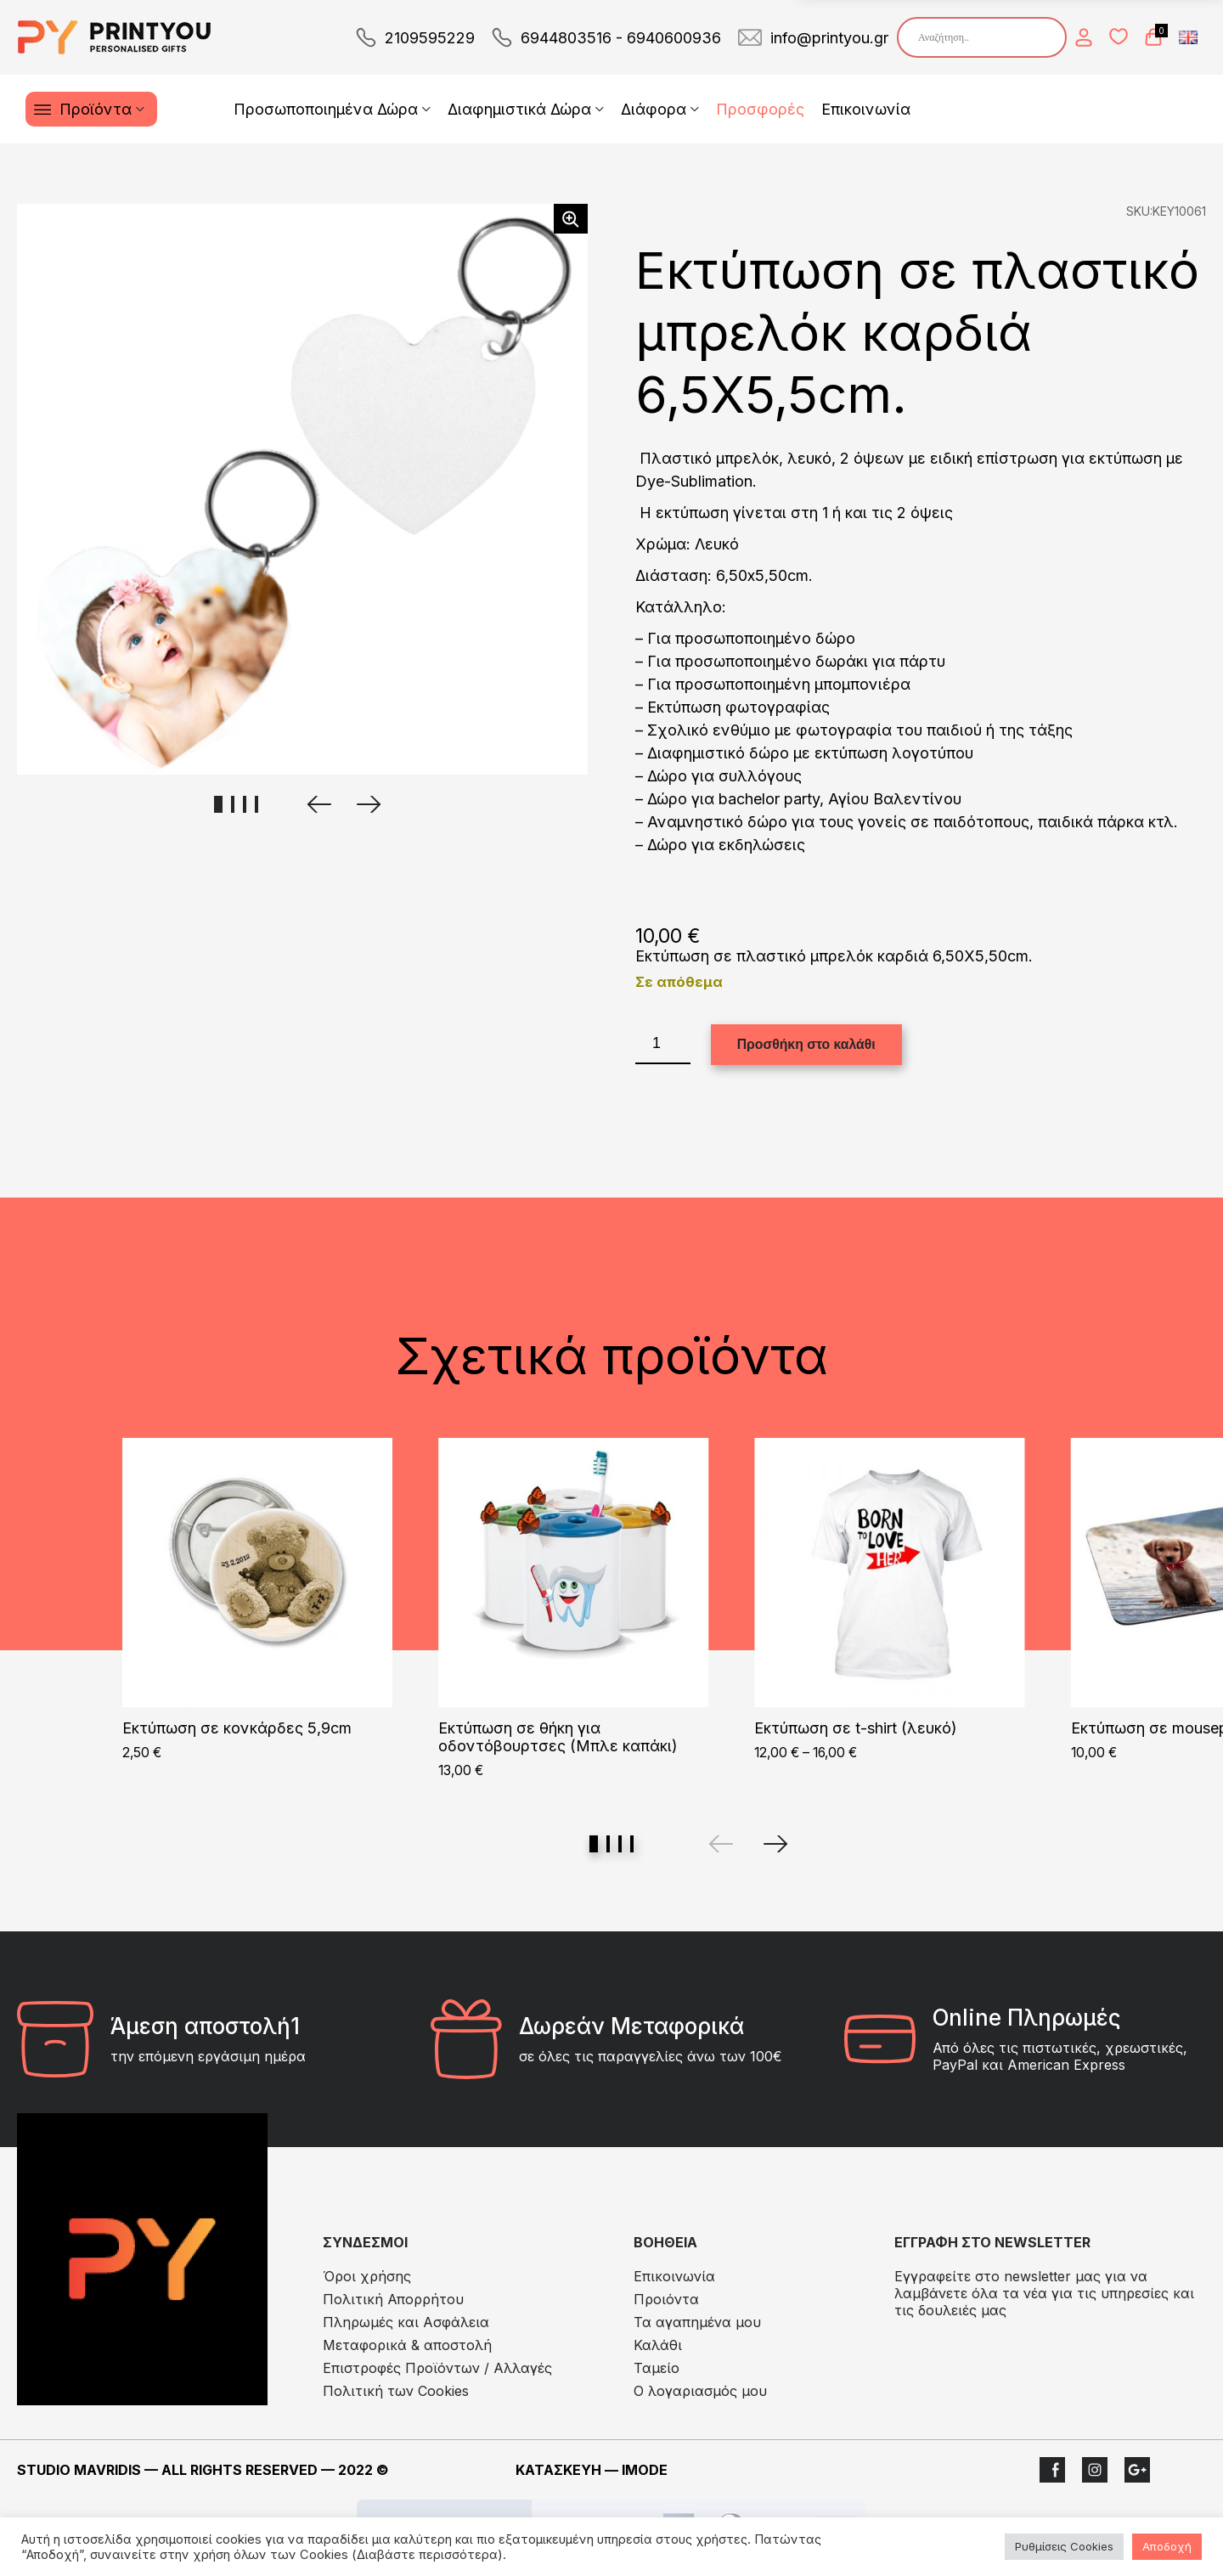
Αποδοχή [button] (1167, 2546)
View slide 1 (593, 1843)
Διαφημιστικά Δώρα (519, 109)
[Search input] (986, 37)
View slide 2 (608, 1843)
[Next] (775, 1843)
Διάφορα (653, 109)
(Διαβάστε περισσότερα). (429, 2554)
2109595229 (430, 38)
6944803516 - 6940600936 (621, 38)
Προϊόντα (95, 109)
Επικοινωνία (865, 109)
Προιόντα (666, 2299)
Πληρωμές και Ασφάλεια (406, 2322)
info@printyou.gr (829, 38)
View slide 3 (620, 1843)
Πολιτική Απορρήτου (393, 2299)
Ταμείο (656, 2367)
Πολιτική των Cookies (396, 2390)
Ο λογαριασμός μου (700, 2390)
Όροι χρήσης (367, 2276)
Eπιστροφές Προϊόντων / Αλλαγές (437, 2367)
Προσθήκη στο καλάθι (806, 1044)
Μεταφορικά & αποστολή (407, 2344)
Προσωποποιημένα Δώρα (326, 109)
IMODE (645, 2469)
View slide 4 (632, 1843)
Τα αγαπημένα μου (697, 2322)
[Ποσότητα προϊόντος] (662, 1044)
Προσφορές (760, 109)
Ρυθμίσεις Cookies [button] (1064, 2546)
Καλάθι (658, 2344)
